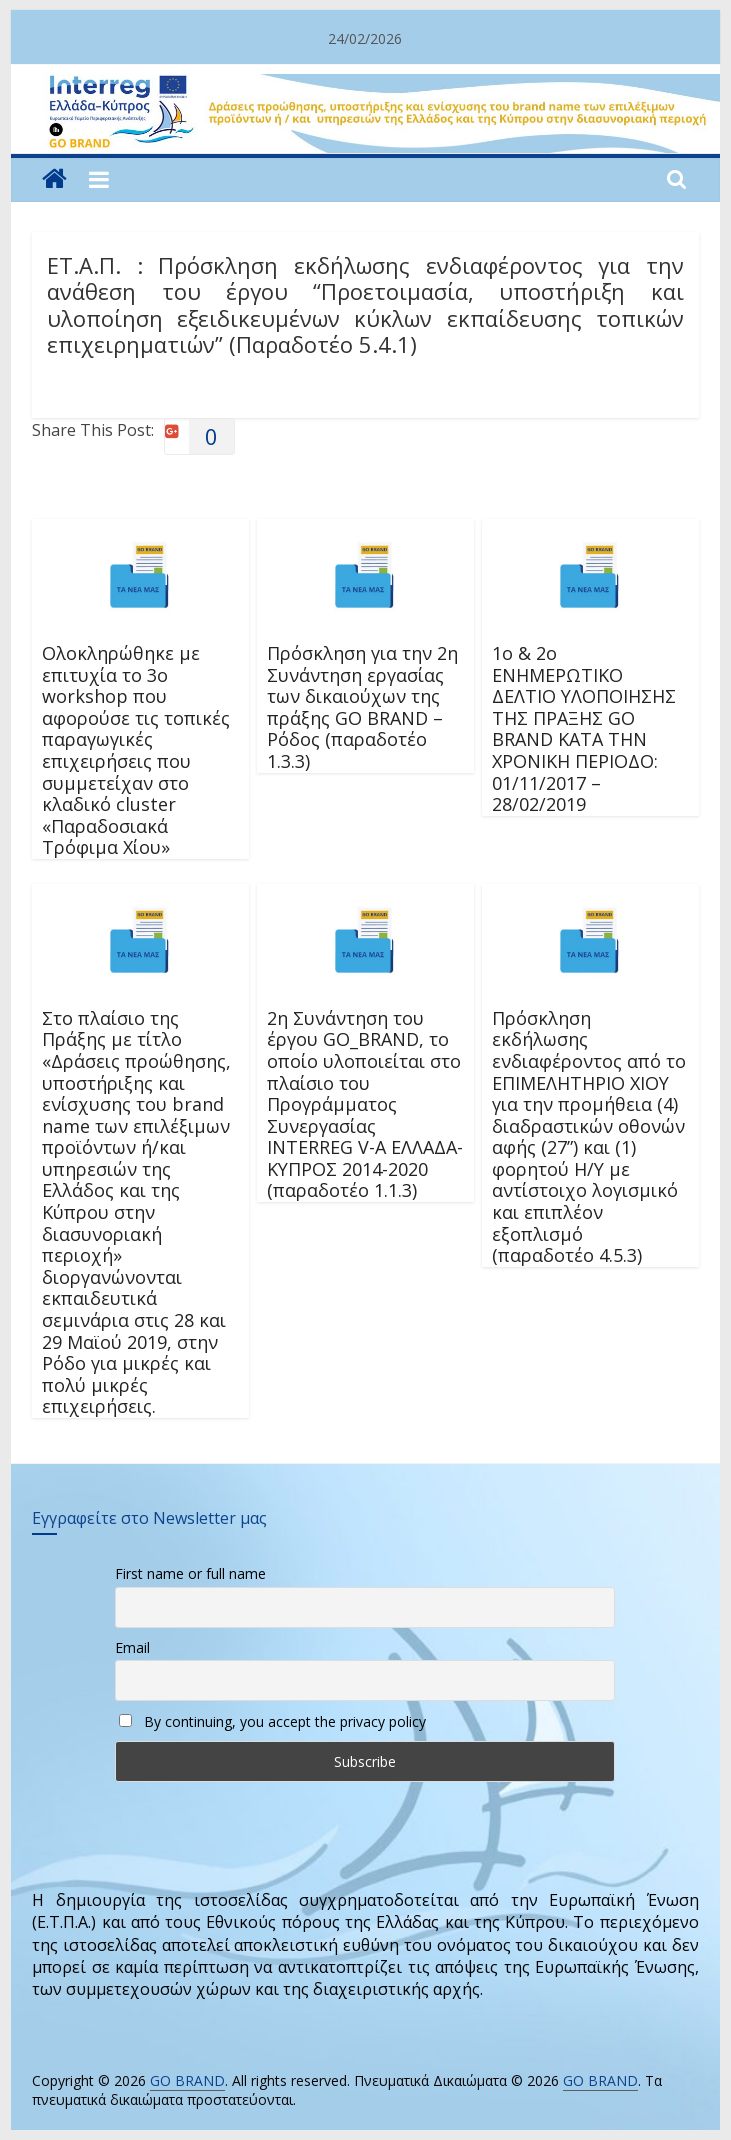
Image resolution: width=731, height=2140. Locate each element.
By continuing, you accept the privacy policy (272, 1721)
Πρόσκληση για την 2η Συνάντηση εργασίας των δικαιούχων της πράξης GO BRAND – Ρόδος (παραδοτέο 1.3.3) (362, 707)
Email (132, 1647)
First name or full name (190, 1573)
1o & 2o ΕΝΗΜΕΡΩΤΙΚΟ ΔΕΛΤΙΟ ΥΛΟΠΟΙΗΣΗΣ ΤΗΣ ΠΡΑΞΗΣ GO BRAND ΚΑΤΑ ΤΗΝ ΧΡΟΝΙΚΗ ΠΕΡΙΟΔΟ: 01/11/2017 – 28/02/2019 (584, 728)
